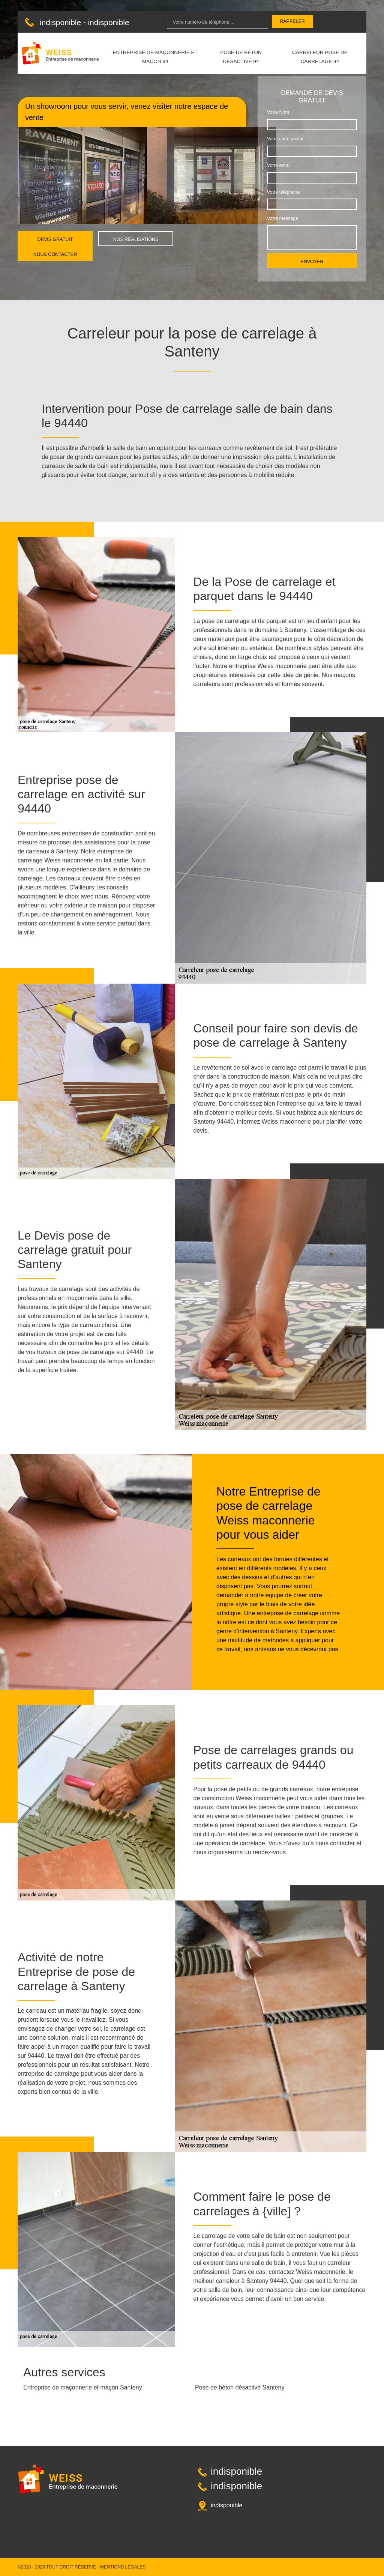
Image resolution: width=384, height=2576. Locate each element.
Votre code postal (285, 138)
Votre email (278, 165)
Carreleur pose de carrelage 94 (320, 57)
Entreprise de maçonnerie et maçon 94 (155, 57)
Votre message (282, 218)
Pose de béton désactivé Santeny (239, 2387)
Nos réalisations (136, 239)
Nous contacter (55, 254)
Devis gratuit (55, 239)
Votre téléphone (283, 192)
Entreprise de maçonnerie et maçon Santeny (82, 2387)
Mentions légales (123, 2567)
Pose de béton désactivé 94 (241, 57)
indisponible (60, 22)
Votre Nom (278, 112)
